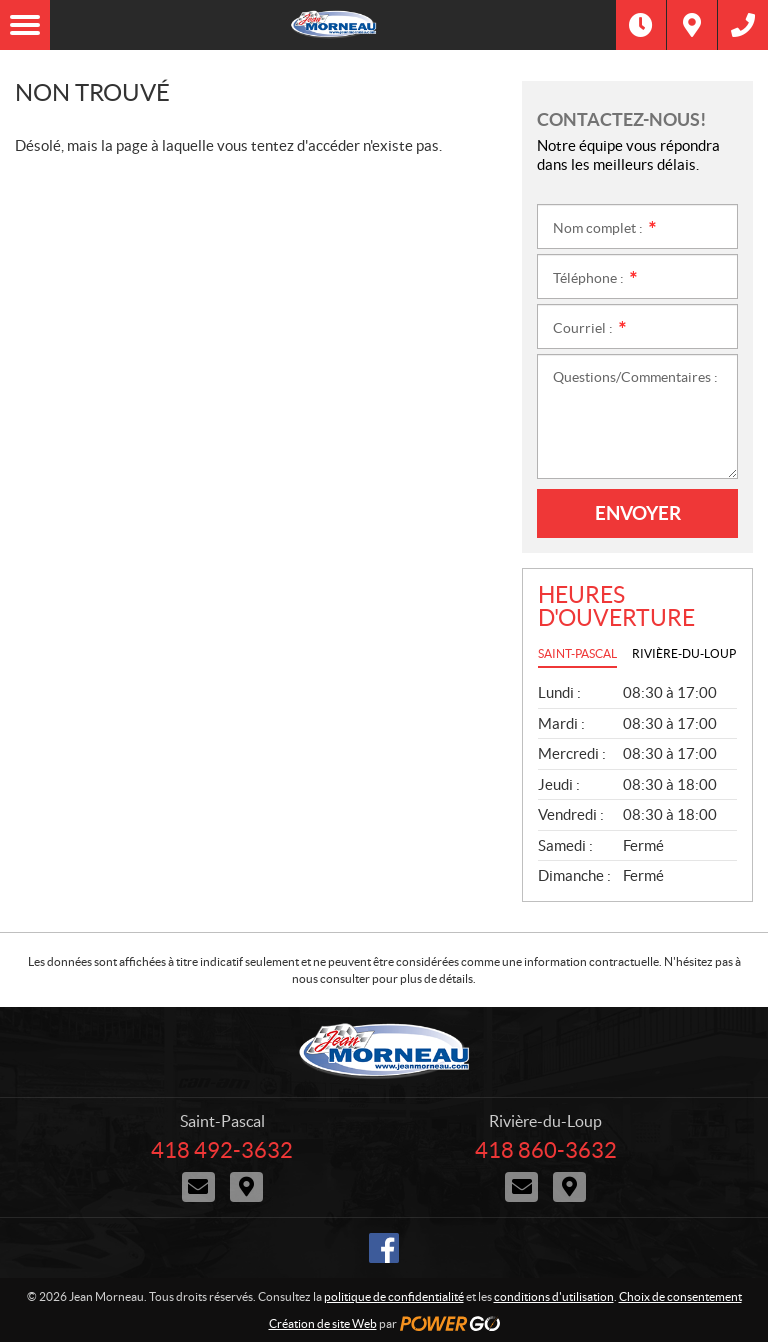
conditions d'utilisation (554, 1296)
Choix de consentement (680, 1296)
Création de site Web (323, 1323)
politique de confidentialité (394, 1296)
